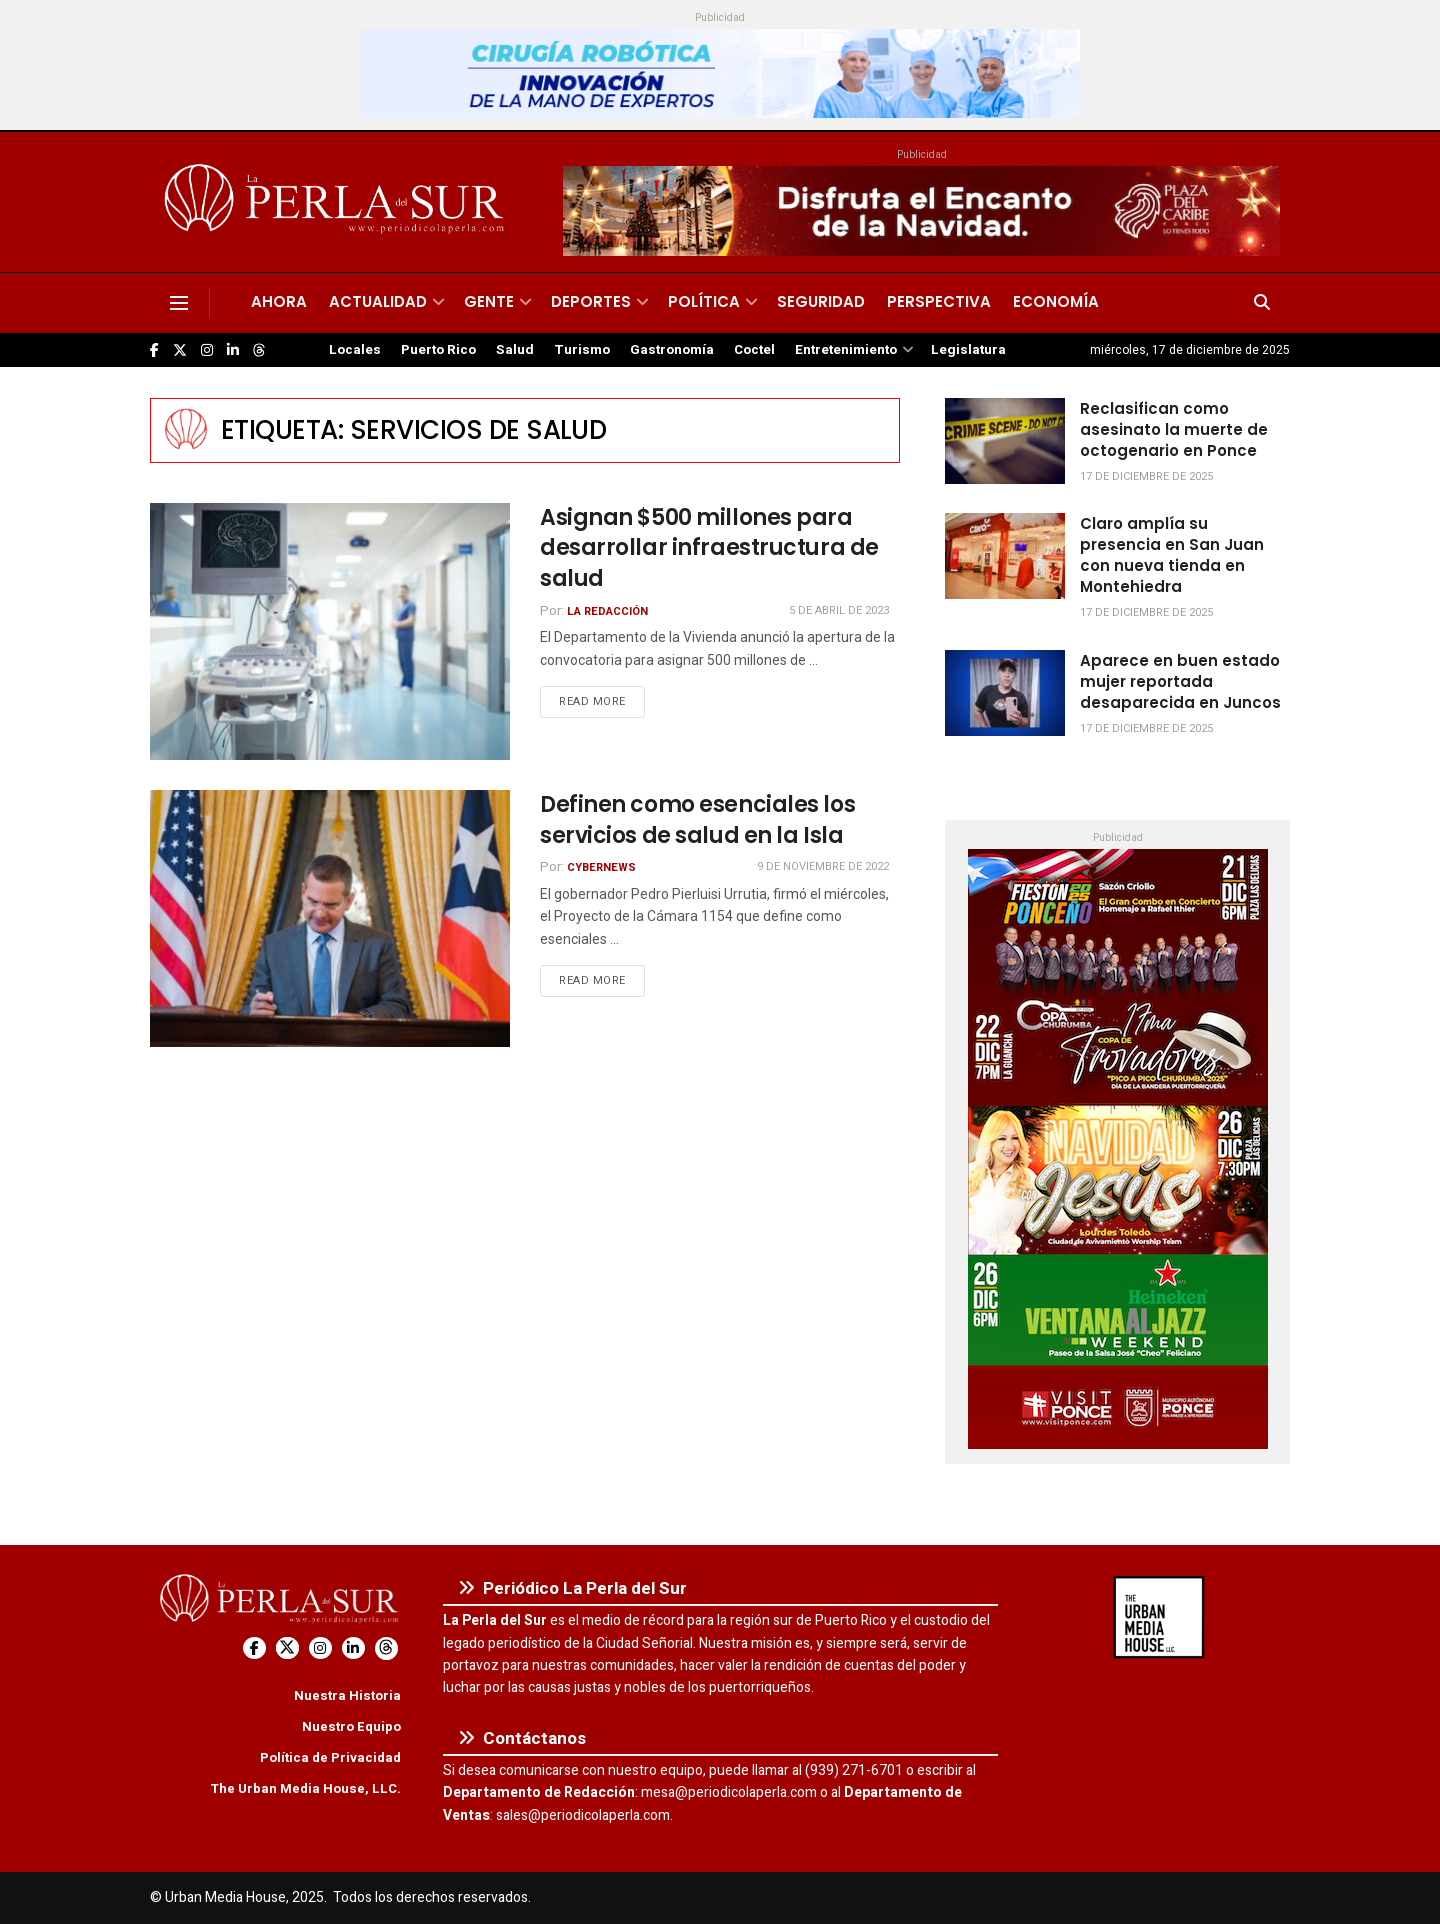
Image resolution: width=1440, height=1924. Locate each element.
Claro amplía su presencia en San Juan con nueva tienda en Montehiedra (1172, 555)
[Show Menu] (179, 303)
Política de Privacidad (330, 1757)
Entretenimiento (846, 350)
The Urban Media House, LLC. (305, 1788)
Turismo (582, 350)
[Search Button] (1262, 303)
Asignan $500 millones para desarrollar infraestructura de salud (709, 548)
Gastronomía (672, 350)
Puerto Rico (438, 350)
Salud (515, 350)
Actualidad (378, 301)
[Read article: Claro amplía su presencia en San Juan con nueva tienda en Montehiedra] (1005, 556)
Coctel (754, 350)
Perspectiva (939, 301)
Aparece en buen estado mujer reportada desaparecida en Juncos (1180, 681)
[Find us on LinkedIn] (233, 350)
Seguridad (821, 301)
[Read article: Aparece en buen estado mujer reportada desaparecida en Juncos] (1005, 693)
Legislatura (968, 350)
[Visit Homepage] (337, 202)
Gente (489, 301)
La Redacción (607, 611)
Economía (1056, 301)
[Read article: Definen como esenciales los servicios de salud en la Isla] (330, 918)
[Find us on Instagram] (207, 350)
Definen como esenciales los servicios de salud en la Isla (697, 820)
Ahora (279, 301)
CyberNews (601, 867)
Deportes (591, 301)
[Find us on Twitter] (180, 350)
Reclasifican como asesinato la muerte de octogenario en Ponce (1174, 429)
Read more (602, 701)
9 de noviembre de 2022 (823, 866)
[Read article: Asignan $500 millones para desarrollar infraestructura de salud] (330, 631)
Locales (355, 350)
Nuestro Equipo (351, 1726)
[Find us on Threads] (259, 351)
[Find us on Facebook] (154, 350)
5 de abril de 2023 (839, 610)
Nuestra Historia (347, 1695)
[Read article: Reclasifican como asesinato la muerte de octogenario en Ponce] (1005, 441)
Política (704, 301)
